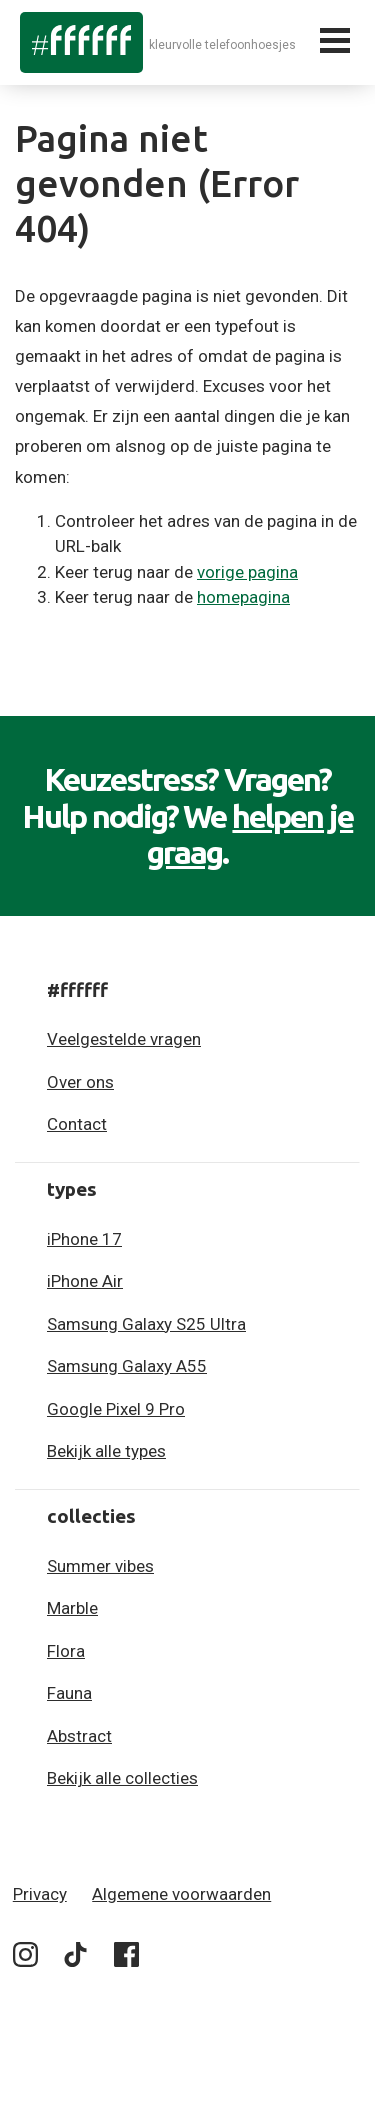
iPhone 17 (84, 1239)
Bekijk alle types (106, 1451)
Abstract (79, 1736)
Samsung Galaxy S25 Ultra (146, 1324)
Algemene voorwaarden (181, 1894)
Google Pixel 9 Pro (116, 1409)
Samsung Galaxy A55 (127, 1366)
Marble (72, 1608)
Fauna (69, 1693)
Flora (66, 1651)
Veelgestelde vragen (124, 1039)
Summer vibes (100, 1566)
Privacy (40, 1894)
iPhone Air (85, 1281)
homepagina (243, 597)
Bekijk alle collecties (122, 1778)
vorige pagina (247, 572)
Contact (77, 1124)
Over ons (80, 1082)
